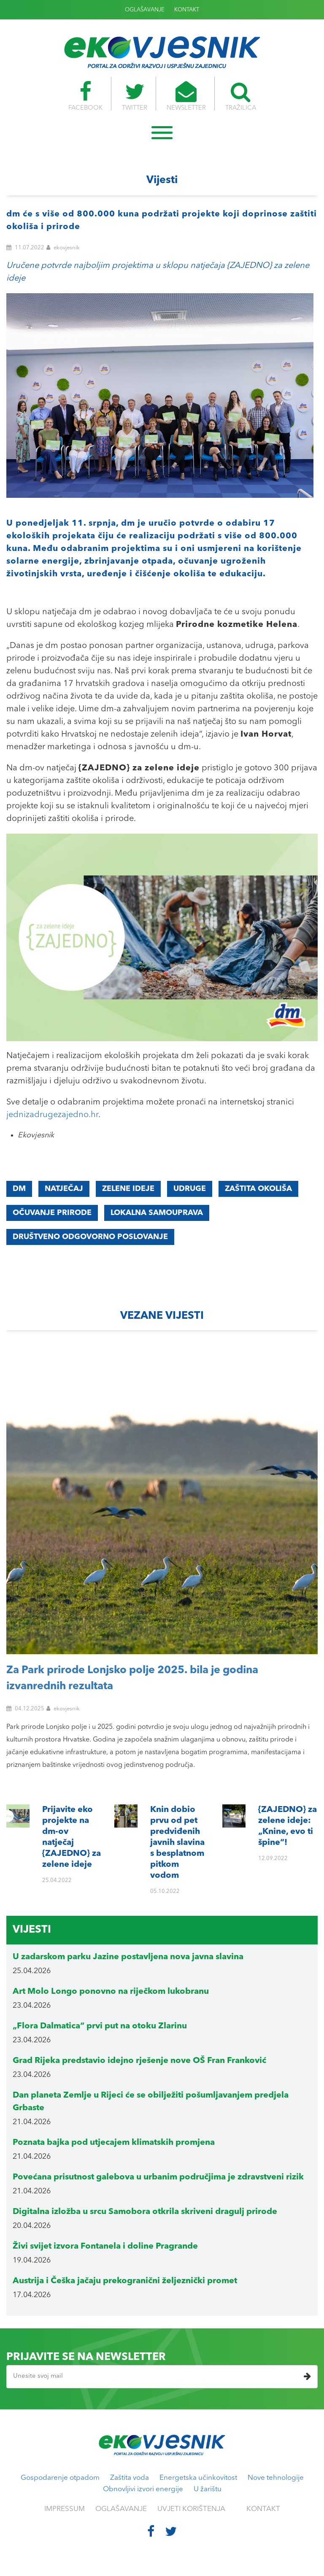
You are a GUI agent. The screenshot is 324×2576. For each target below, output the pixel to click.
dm (19, 1189)
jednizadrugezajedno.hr (52, 1115)
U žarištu (207, 2489)
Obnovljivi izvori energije (143, 2489)
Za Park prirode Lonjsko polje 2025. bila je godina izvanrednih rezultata (132, 1678)
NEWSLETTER (187, 96)
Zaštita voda (129, 2477)
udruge (189, 1189)
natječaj (64, 1189)
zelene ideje (128, 1189)
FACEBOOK (83, 96)
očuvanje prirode (52, 1213)
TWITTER (133, 96)
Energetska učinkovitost (198, 2477)
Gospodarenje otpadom (60, 2477)
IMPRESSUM (64, 2509)
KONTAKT (186, 10)
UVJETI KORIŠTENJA (191, 2509)
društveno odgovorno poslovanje (90, 1237)
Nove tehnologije (276, 2477)
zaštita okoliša (258, 1189)
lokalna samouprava (157, 1213)
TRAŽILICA (243, 96)
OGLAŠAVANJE (145, 10)
